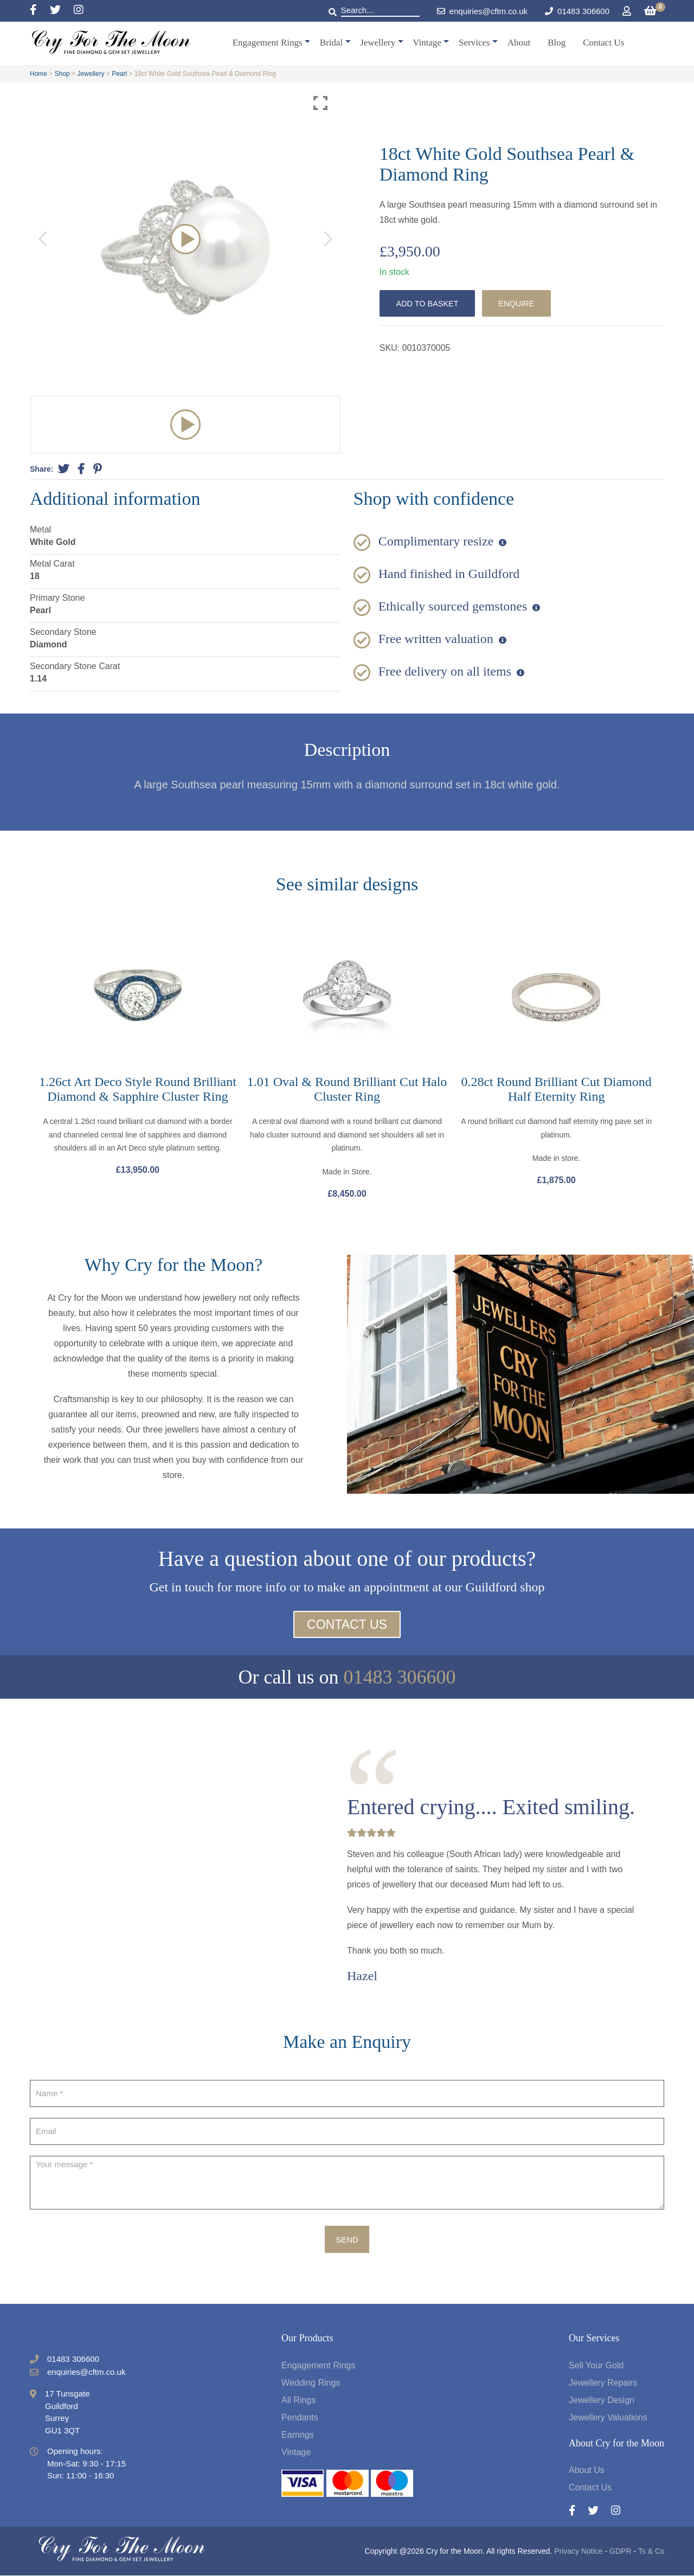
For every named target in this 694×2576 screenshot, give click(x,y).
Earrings (297, 2435)
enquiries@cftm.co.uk (482, 11)
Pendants (299, 2418)
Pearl (119, 74)
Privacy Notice (578, 2551)
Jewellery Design (601, 2400)
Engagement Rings (268, 42)
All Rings (298, 2400)
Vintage (427, 42)
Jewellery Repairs (603, 2383)
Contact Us (603, 42)
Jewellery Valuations (608, 2418)
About (519, 42)
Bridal (331, 42)
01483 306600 (583, 11)
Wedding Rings (310, 2383)
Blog (557, 42)
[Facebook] (40, 10)
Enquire (521, 303)
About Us (587, 2471)
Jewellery (377, 42)
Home (38, 74)
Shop (62, 74)
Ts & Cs (651, 2551)
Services (474, 42)
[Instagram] (78, 10)
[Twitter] (62, 10)
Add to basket (429, 303)
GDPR (620, 2551)
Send (347, 2240)
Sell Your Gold (596, 2366)
